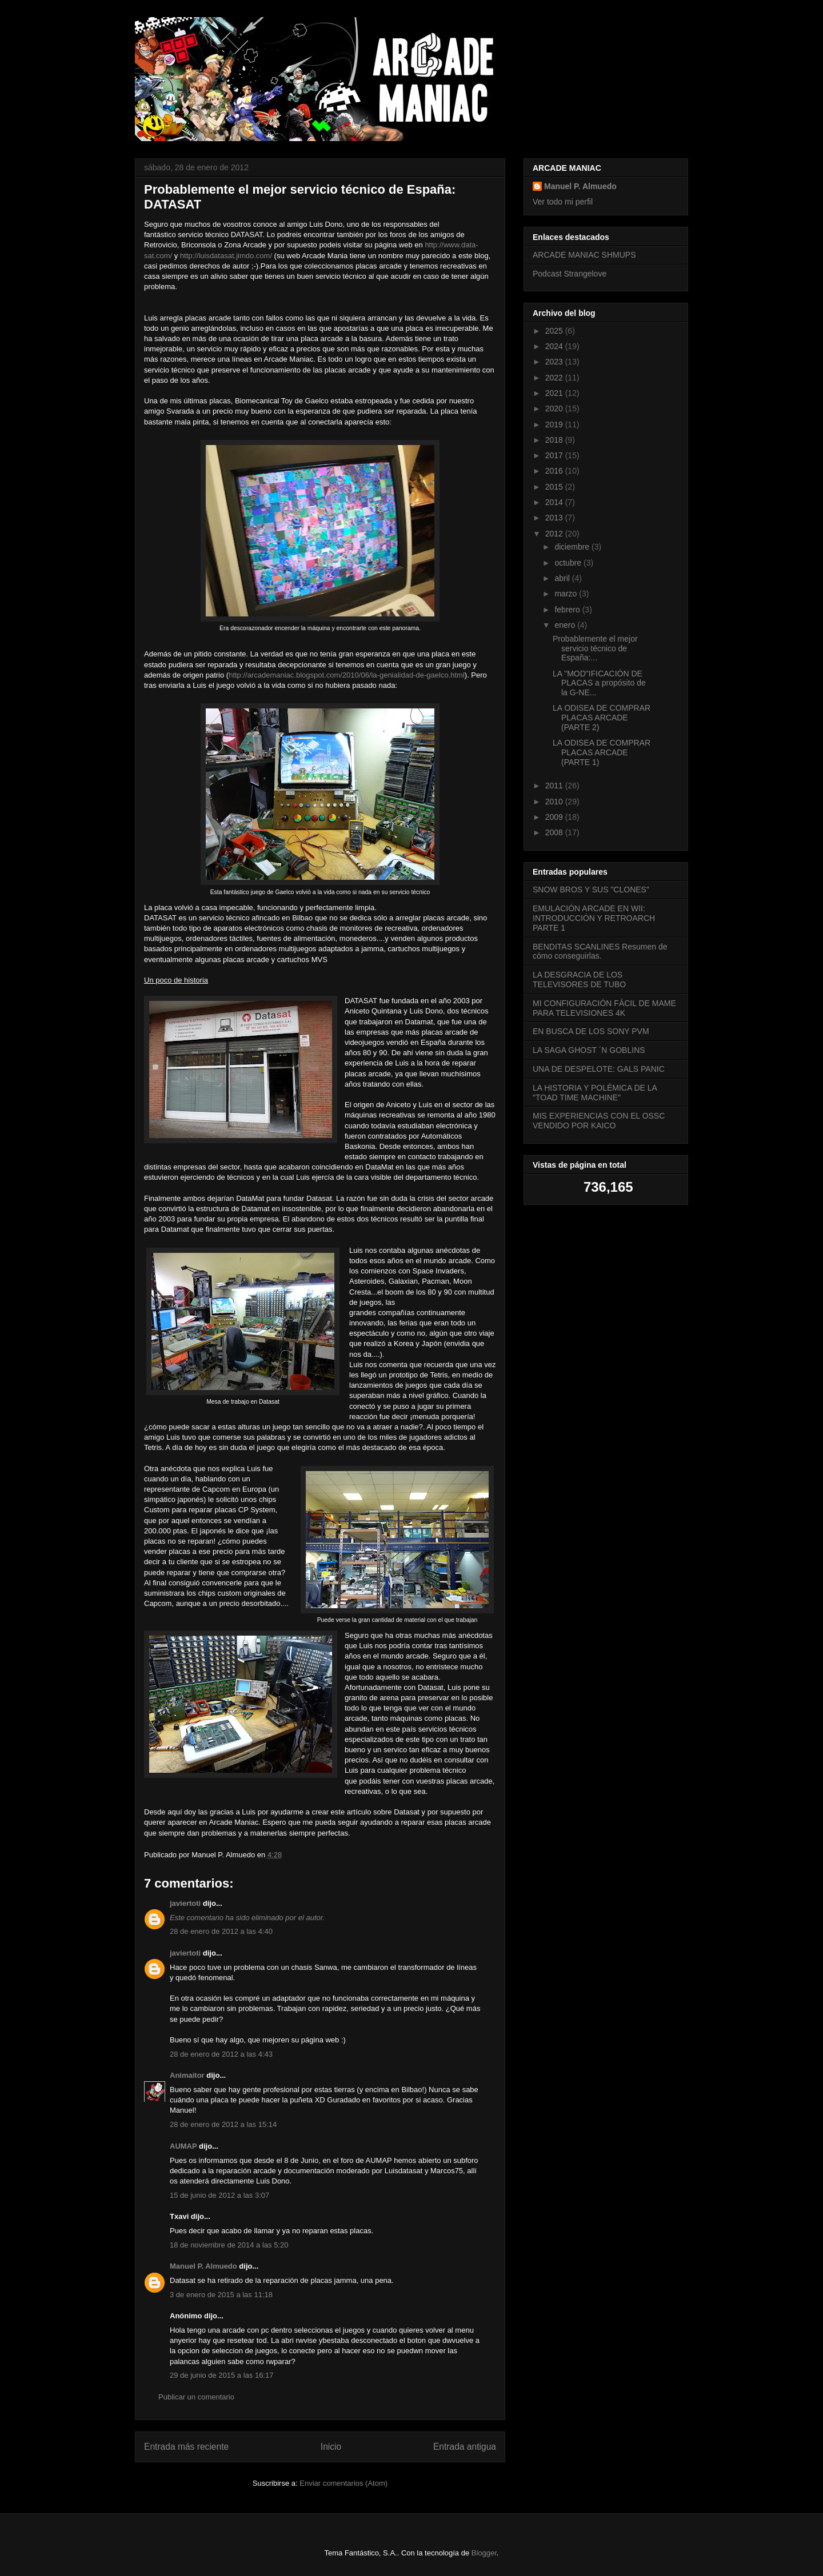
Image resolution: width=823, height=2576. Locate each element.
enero (565, 625)
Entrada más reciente (186, 2446)
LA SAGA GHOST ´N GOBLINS (589, 1050)
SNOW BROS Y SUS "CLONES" (591, 889)
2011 (555, 785)
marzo (566, 593)
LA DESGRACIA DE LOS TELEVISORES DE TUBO (579, 979)
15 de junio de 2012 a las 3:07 (219, 2195)
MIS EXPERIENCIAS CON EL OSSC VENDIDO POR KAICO (599, 1120)
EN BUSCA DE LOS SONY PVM (591, 1031)
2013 (555, 517)
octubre (569, 562)
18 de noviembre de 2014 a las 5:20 (229, 2245)
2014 (555, 502)
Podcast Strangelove (569, 273)
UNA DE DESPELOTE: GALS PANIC (599, 1068)
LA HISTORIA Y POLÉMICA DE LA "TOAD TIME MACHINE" (595, 1092)
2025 (555, 330)
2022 (555, 377)
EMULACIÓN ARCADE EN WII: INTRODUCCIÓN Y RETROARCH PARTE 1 (594, 918)
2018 (555, 439)
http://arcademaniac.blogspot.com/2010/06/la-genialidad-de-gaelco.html (347, 675)
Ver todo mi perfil (563, 201)
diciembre (573, 546)
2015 (555, 486)
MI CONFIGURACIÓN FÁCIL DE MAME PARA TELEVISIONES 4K (604, 1008)
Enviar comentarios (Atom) (343, 2483)
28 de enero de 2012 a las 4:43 (221, 2054)
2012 (555, 533)
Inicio (331, 2446)
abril (563, 578)
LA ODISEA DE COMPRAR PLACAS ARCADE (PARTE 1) (601, 752)
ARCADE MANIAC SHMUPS (584, 254)
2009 (555, 817)
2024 (555, 346)
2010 (555, 801)
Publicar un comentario (196, 2397)
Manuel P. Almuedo (203, 2266)
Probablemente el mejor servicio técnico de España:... (595, 648)
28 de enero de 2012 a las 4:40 (221, 1931)
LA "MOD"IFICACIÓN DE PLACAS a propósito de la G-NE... (599, 683)
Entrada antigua (464, 2446)
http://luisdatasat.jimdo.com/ (226, 255)
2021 (555, 393)
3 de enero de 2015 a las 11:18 (221, 2294)
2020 (555, 408)
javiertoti (185, 1903)
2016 (555, 470)
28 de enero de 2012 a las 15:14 (223, 2124)
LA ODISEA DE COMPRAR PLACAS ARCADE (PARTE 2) (601, 717)
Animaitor (187, 2075)
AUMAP (183, 2146)
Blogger (484, 2553)
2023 (555, 361)
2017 (555, 455)
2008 (555, 832)
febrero (568, 609)
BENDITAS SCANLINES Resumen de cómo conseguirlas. (600, 951)
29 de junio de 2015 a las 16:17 (221, 2375)
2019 (555, 424)
